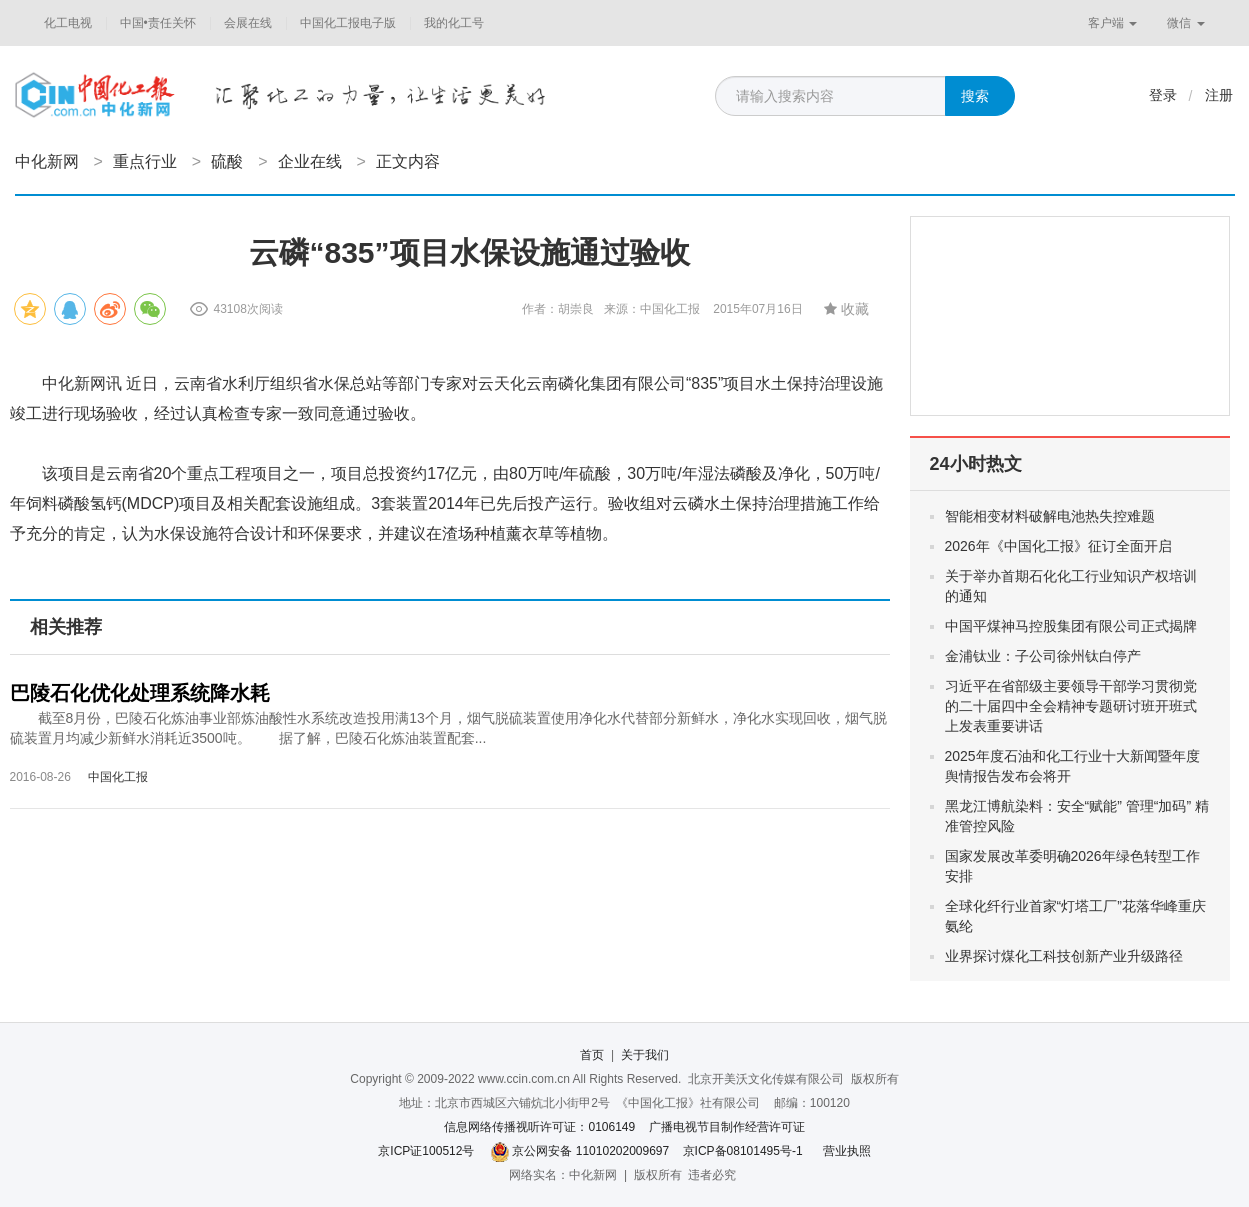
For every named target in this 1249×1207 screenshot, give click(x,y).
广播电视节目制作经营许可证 (727, 1127)
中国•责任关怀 (158, 23)
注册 (1219, 95)
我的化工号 (454, 23)
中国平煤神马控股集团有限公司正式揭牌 (1071, 626)
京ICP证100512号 (426, 1151)
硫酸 (227, 161)
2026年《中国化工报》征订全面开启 (1058, 546)
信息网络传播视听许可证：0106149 (539, 1127)
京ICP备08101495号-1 (743, 1151)
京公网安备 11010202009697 (590, 1151)
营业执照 (847, 1151)
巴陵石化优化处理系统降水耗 (140, 693)
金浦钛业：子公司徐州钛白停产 (1043, 656)
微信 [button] (1185, 23)
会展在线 (248, 23)
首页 (592, 1055)
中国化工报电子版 (348, 23)
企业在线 (310, 161)
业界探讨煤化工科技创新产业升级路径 (1064, 956)
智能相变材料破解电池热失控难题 (1050, 516)
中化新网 (47, 161)
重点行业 (145, 161)
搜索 (975, 96)
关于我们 (645, 1055)
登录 (1163, 95)
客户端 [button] (1112, 23)
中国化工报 (118, 777)
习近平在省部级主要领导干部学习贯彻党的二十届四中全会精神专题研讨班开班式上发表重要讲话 (1071, 706)
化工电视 (68, 23)
